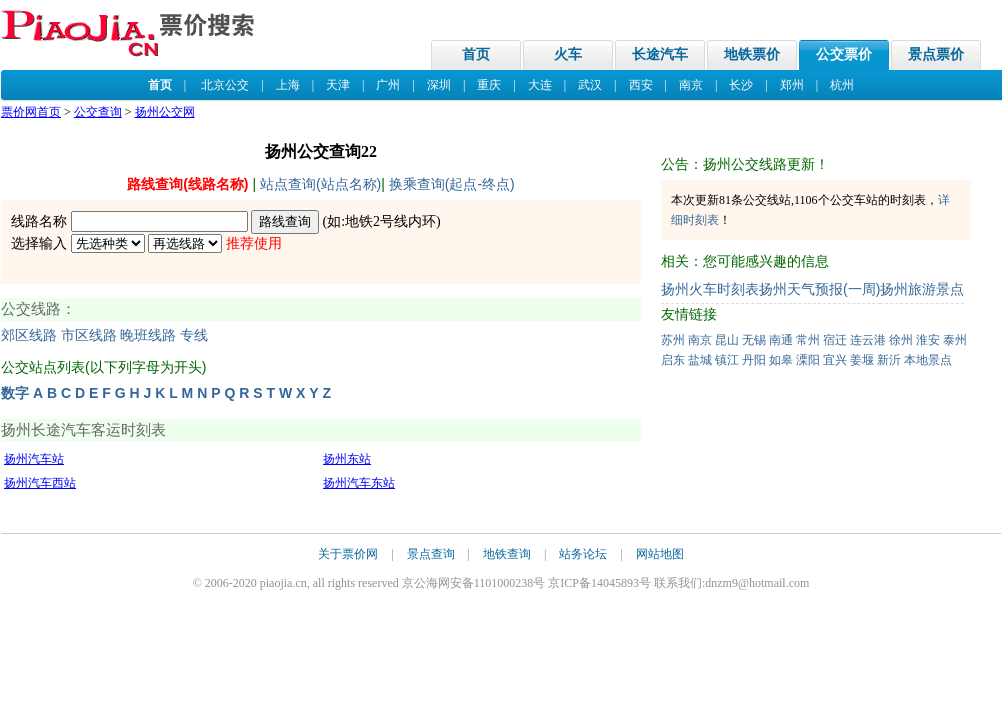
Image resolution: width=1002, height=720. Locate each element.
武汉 (590, 85)
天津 (338, 85)
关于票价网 (348, 554)
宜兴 (835, 360)
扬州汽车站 (34, 459)
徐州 (901, 340)
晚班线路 (148, 335)
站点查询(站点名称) (320, 184)
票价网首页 (31, 112)
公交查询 (98, 112)
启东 (673, 360)
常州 (808, 340)
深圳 (439, 85)
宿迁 (835, 340)
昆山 (727, 340)
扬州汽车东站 (359, 483)
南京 (691, 85)
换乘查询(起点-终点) (452, 184)
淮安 (928, 340)
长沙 (741, 85)
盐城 (700, 360)
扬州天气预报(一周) (819, 289)
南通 (781, 340)
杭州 (842, 85)
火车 (568, 54)
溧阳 (808, 360)
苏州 (673, 340)
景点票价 (936, 54)
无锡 (754, 340)
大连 (540, 85)
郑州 (792, 85)
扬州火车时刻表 (710, 289)
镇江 (727, 360)
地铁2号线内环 (390, 221)
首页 (476, 54)
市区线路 (89, 335)
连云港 (868, 340)
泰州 (955, 340)
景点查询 (431, 554)
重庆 (489, 85)
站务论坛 (583, 554)
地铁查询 (507, 554)
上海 (288, 85)
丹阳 (754, 360)
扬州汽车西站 (40, 483)
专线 (194, 335)
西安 (641, 85)
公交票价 (844, 54)
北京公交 (225, 85)
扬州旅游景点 (922, 289)
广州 (388, 85)
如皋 (781, 360)
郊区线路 (29, 335)
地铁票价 (752, 54)
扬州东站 (347, 459)
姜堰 (862, 360)
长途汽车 (660, 54)
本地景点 (928, 360)
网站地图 (660, 554)
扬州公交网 (165, 112)
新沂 (889, 360)
